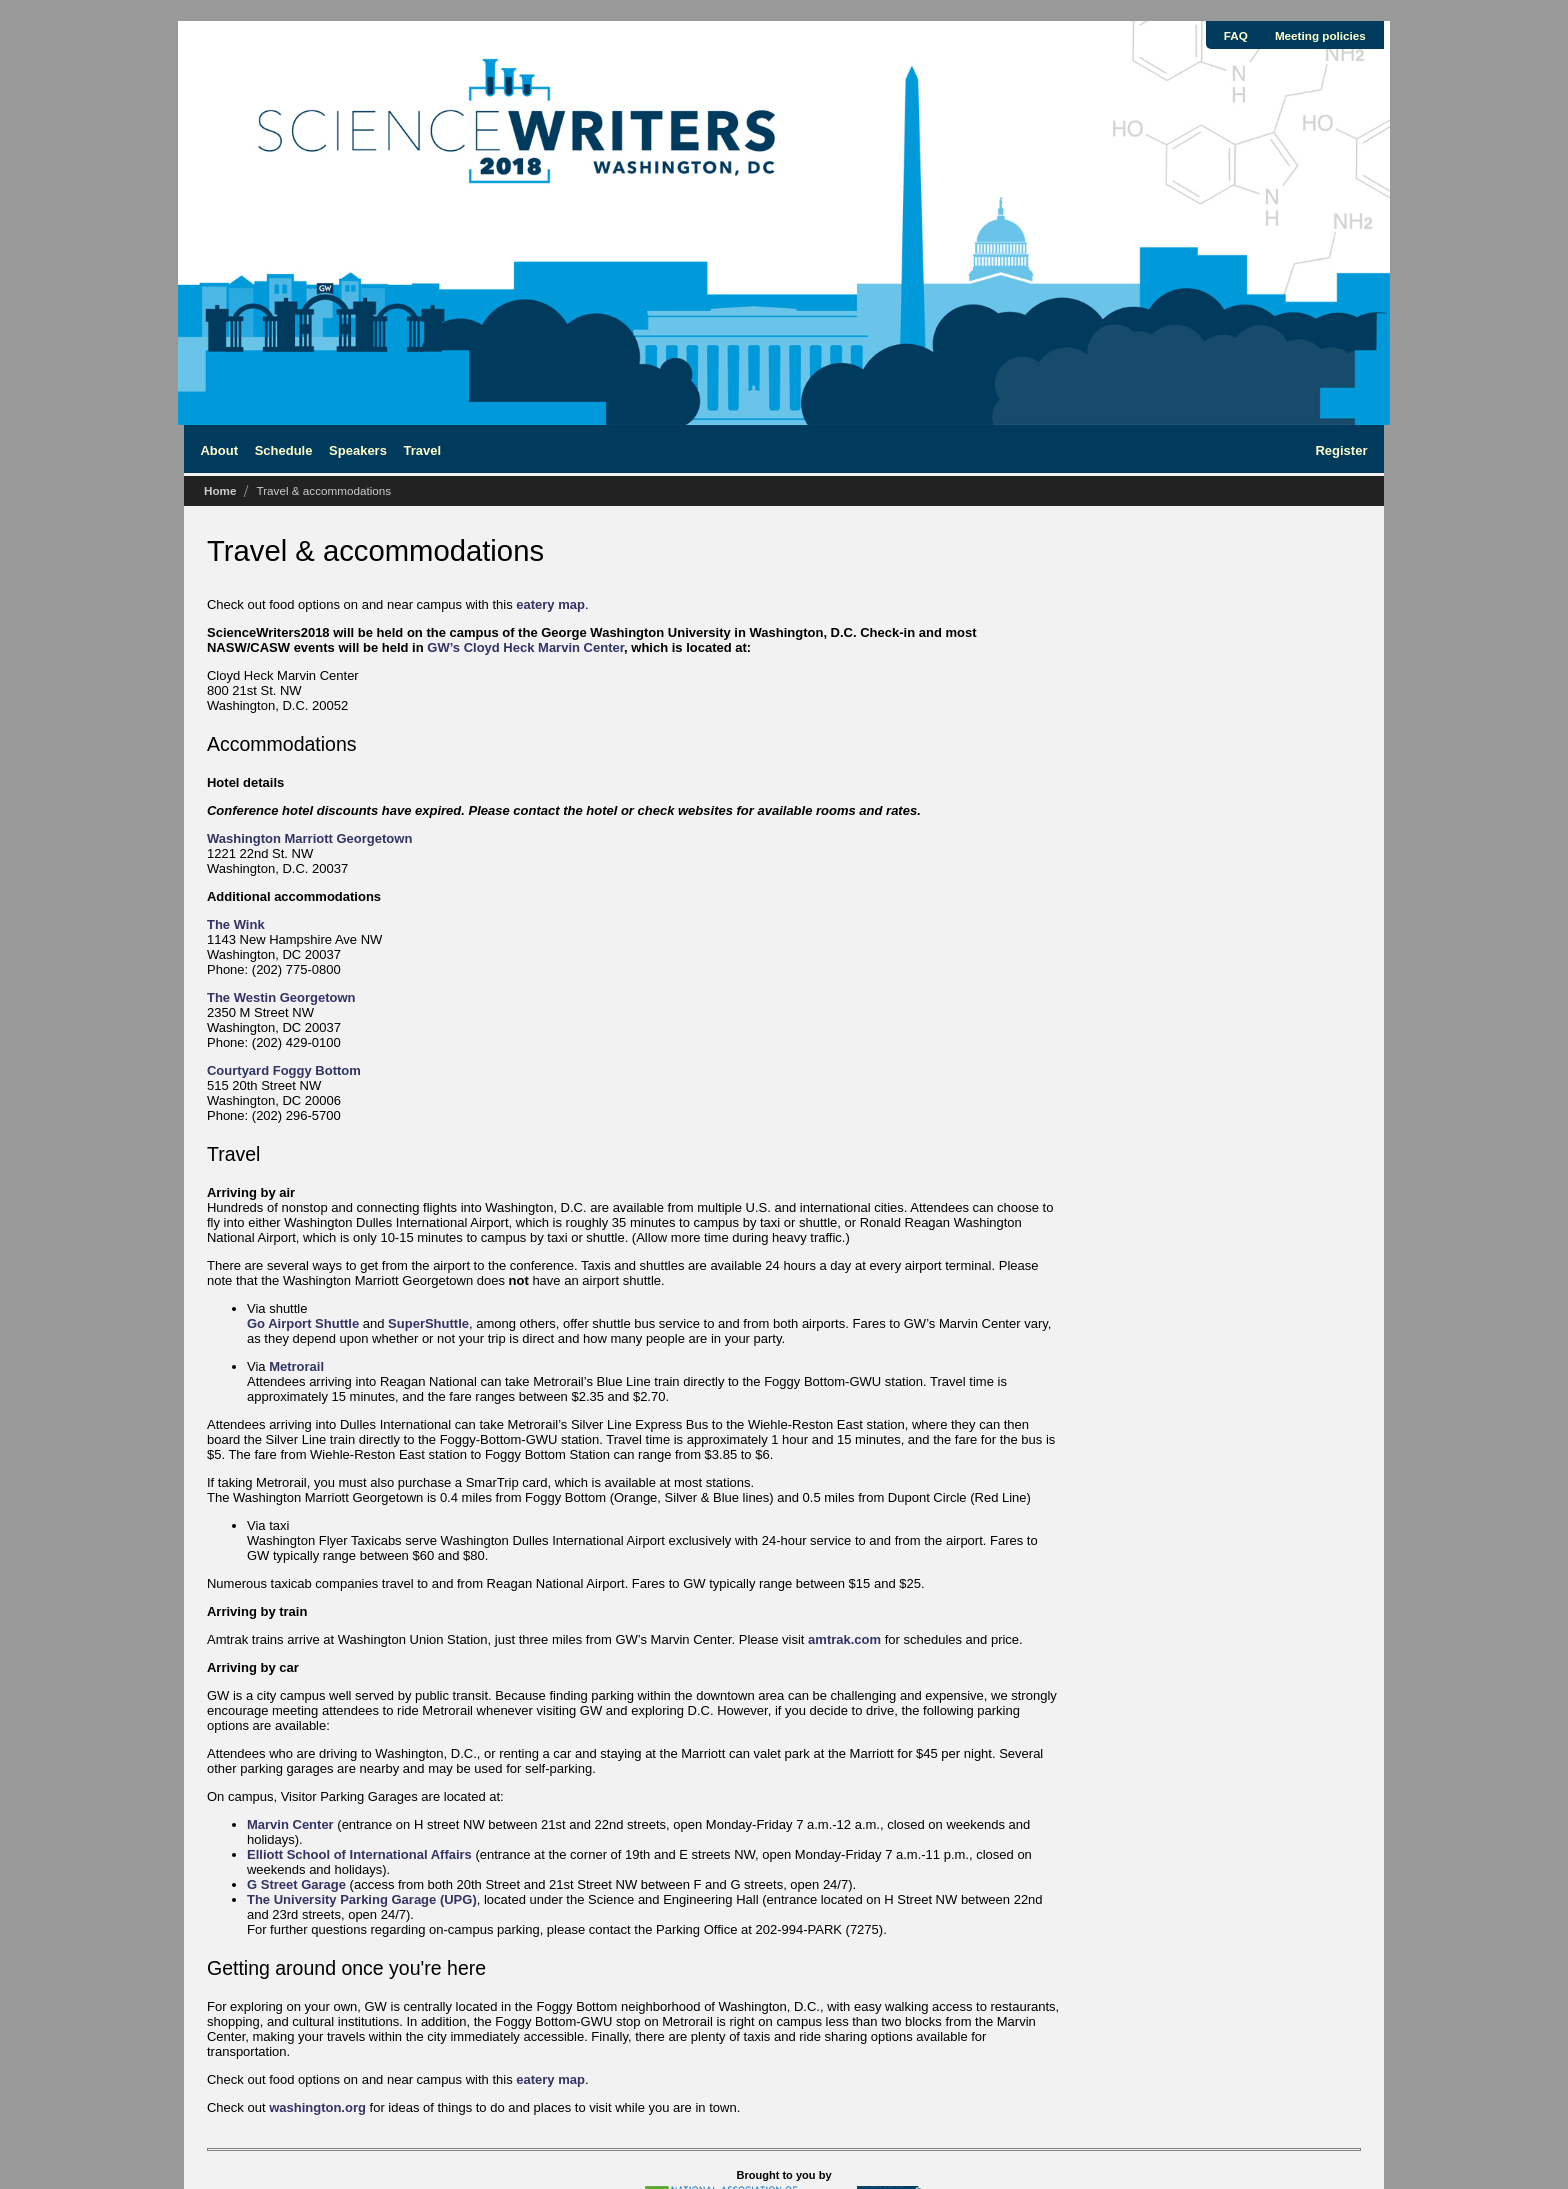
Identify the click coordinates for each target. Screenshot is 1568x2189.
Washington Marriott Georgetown (309, 838)
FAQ (1236, 35)
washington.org (317, 2107)
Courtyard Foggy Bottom (284, 1070)
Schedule (284, 450)
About (219, 450)
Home (220, 490)
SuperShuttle (428, 1323)
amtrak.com (844, 1639)
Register (1341, 450)
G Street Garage (296, 1884)
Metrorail (296, 1366)
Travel (423, 450)
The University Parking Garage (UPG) (362, 1899)
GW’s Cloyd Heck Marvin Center (525, 647)
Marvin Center (290, 1824)
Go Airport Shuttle (303, 1323)
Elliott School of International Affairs (359, 1854)
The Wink (236, 924)
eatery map (550, 604)
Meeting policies (1320, 35)
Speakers (358, 450)
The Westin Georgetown (281, 997)
